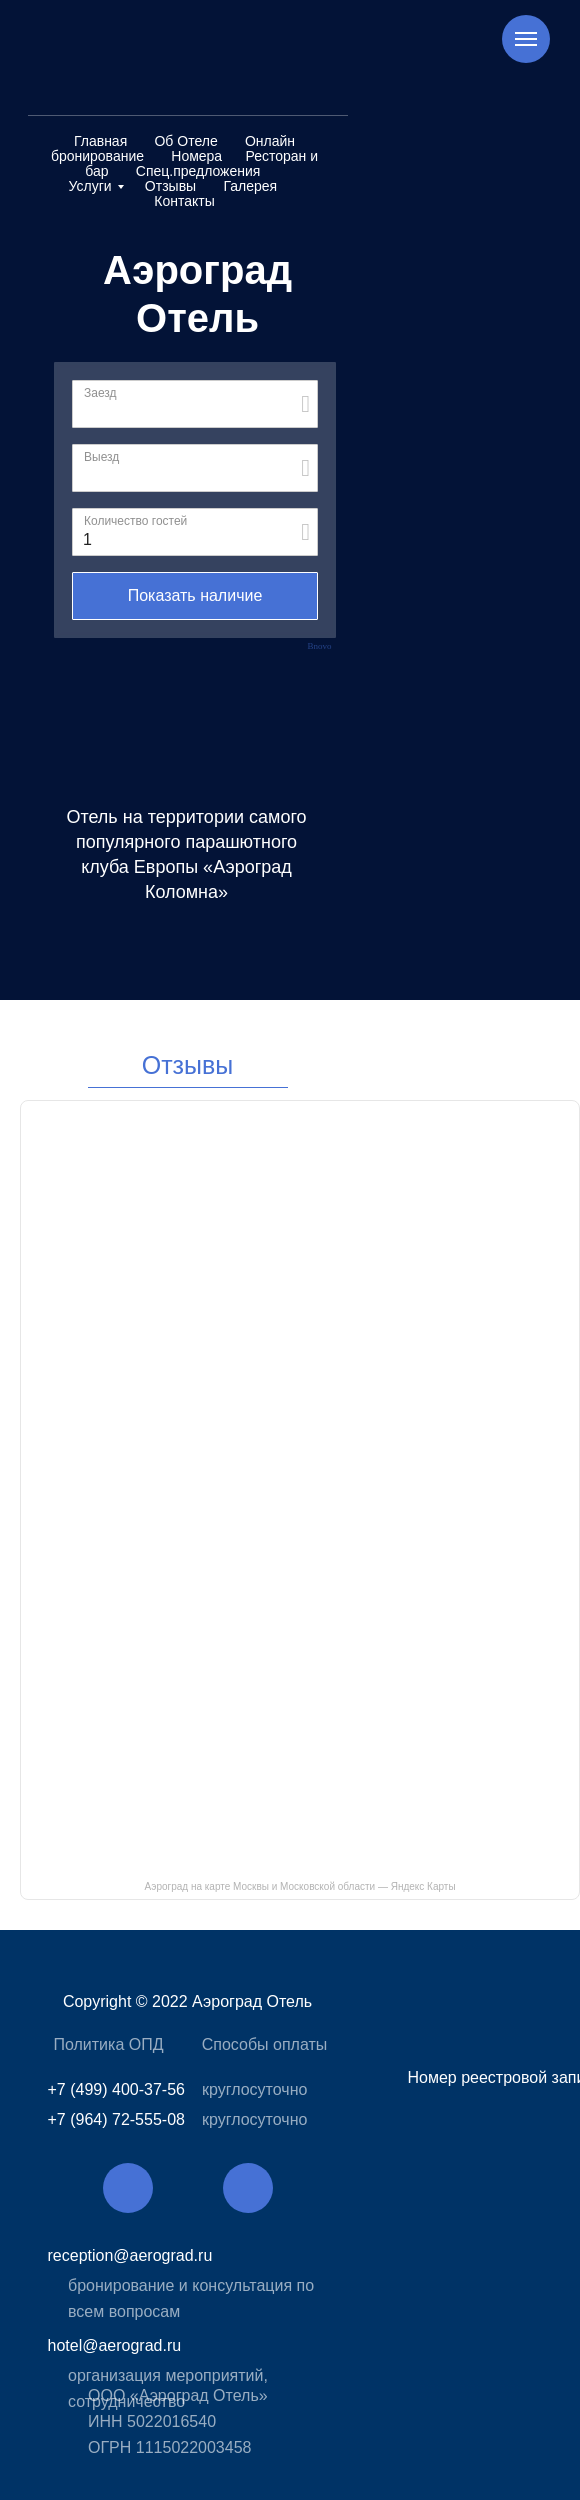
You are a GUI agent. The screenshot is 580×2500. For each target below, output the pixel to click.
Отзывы (170, 186)
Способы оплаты (265, 2044)
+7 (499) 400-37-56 (116, 2089)
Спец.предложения (198, 171)
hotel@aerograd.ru (115, 2345)
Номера (196, 156)
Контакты (184, 201)
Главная (100, 141)
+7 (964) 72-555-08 (116, 2119)
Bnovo (319, 646)
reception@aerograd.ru (130, 2255)
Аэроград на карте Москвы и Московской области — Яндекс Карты (299, 1886)
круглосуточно (254, 2089)
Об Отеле (185, 141)
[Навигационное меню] (526, 39)
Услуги (90, 186)
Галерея (250, 186)
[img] (128, 2188)
